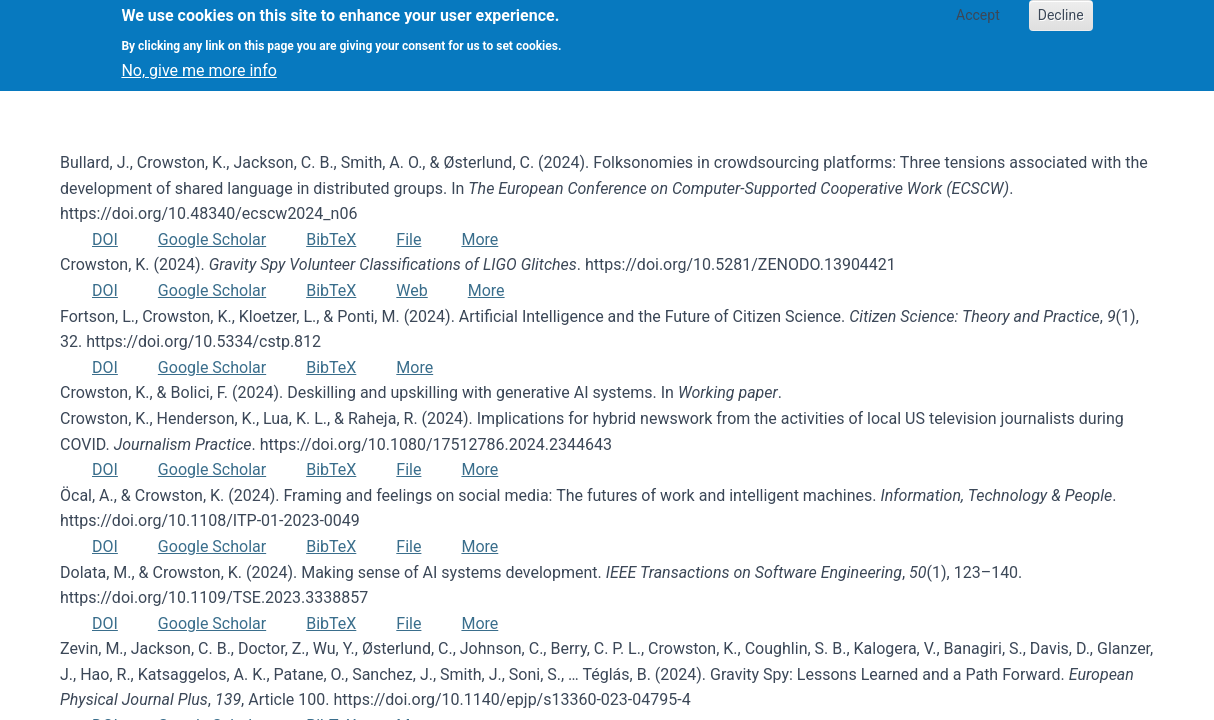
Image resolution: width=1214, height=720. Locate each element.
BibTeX (331, 239)
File (408, 239)
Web (411, 290)
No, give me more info (198, 61)
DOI (105, 239)
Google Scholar (212, 239)
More (479, 239)
